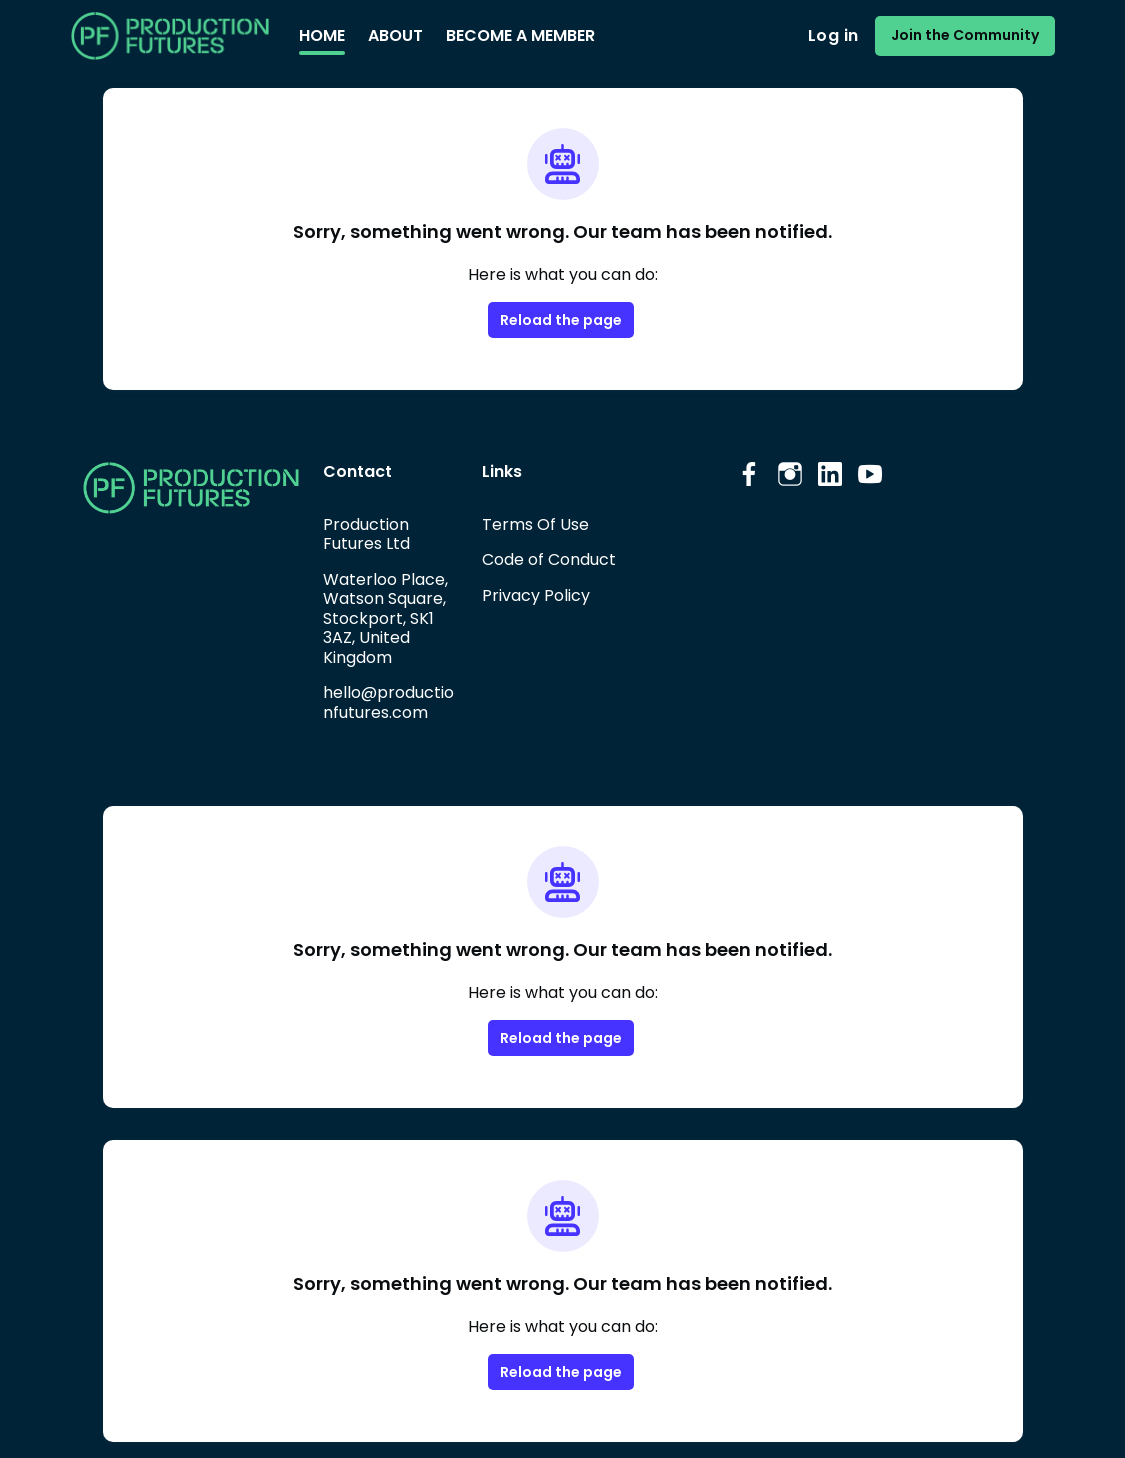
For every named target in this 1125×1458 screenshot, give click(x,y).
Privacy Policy (536, 595)
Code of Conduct (549, 559)
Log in (833, 35)
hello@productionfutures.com (388, 702)
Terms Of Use (535, 524)
